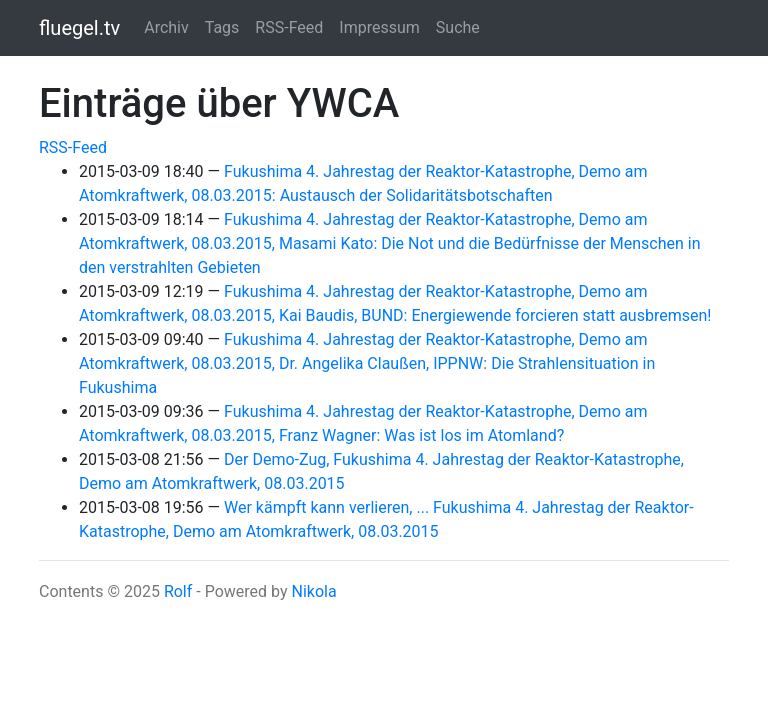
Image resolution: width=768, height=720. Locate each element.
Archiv (166, 27)
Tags (222, 27)
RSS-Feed (289, 27)
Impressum (379, 27)
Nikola (313, 591)
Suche (458, 27)
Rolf (178, 591)
